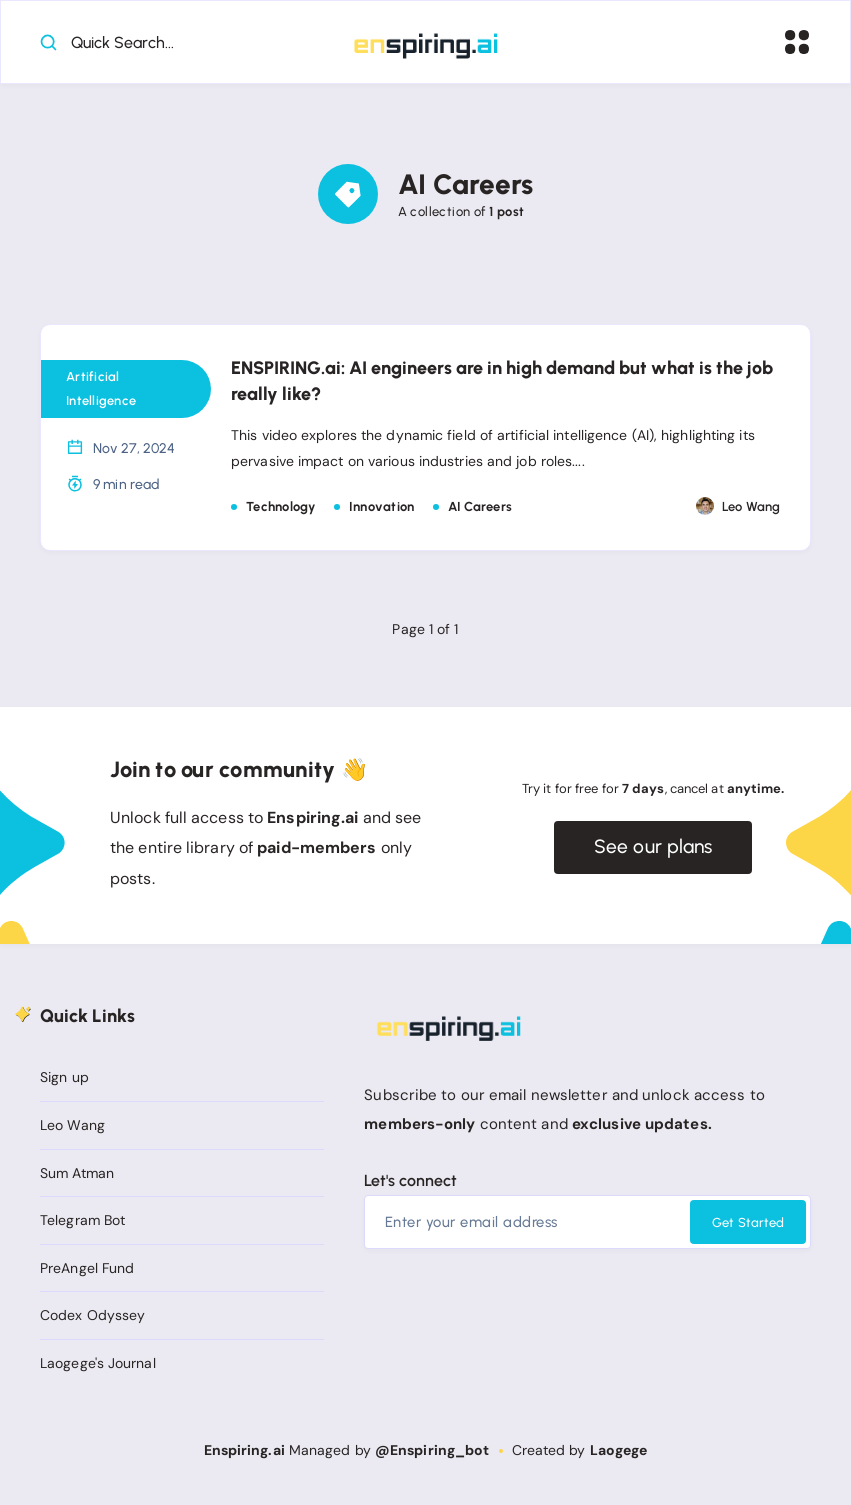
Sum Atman (77, 1175)
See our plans (653, 850)
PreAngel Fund (87, 1270)
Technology (281, 508)
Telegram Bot (82, 1222)
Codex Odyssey (92, 1317)
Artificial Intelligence (101, 391)
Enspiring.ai (244, 1451)
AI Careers (480, 508)
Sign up (64, 1079)
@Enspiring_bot (432, 1451)
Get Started (748, 1224)
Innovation (382, 508)
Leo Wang (72, 1127)
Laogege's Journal (98, 1365)
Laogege (619, 1451)
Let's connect (410, 1182)
